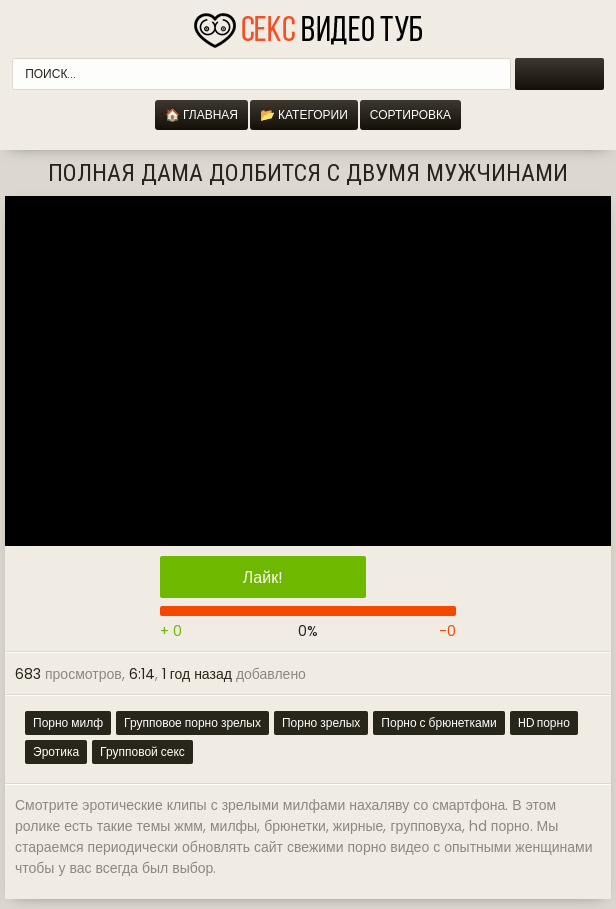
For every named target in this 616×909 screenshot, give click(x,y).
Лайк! (263, 577)
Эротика (56, 751)
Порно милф (68, 722)
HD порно (544, 722)
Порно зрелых (321, 722)
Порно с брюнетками (438, 722)
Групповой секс (142, 751)
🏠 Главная (201, 114)
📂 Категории (304, 114)
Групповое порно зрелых (192, 722)
